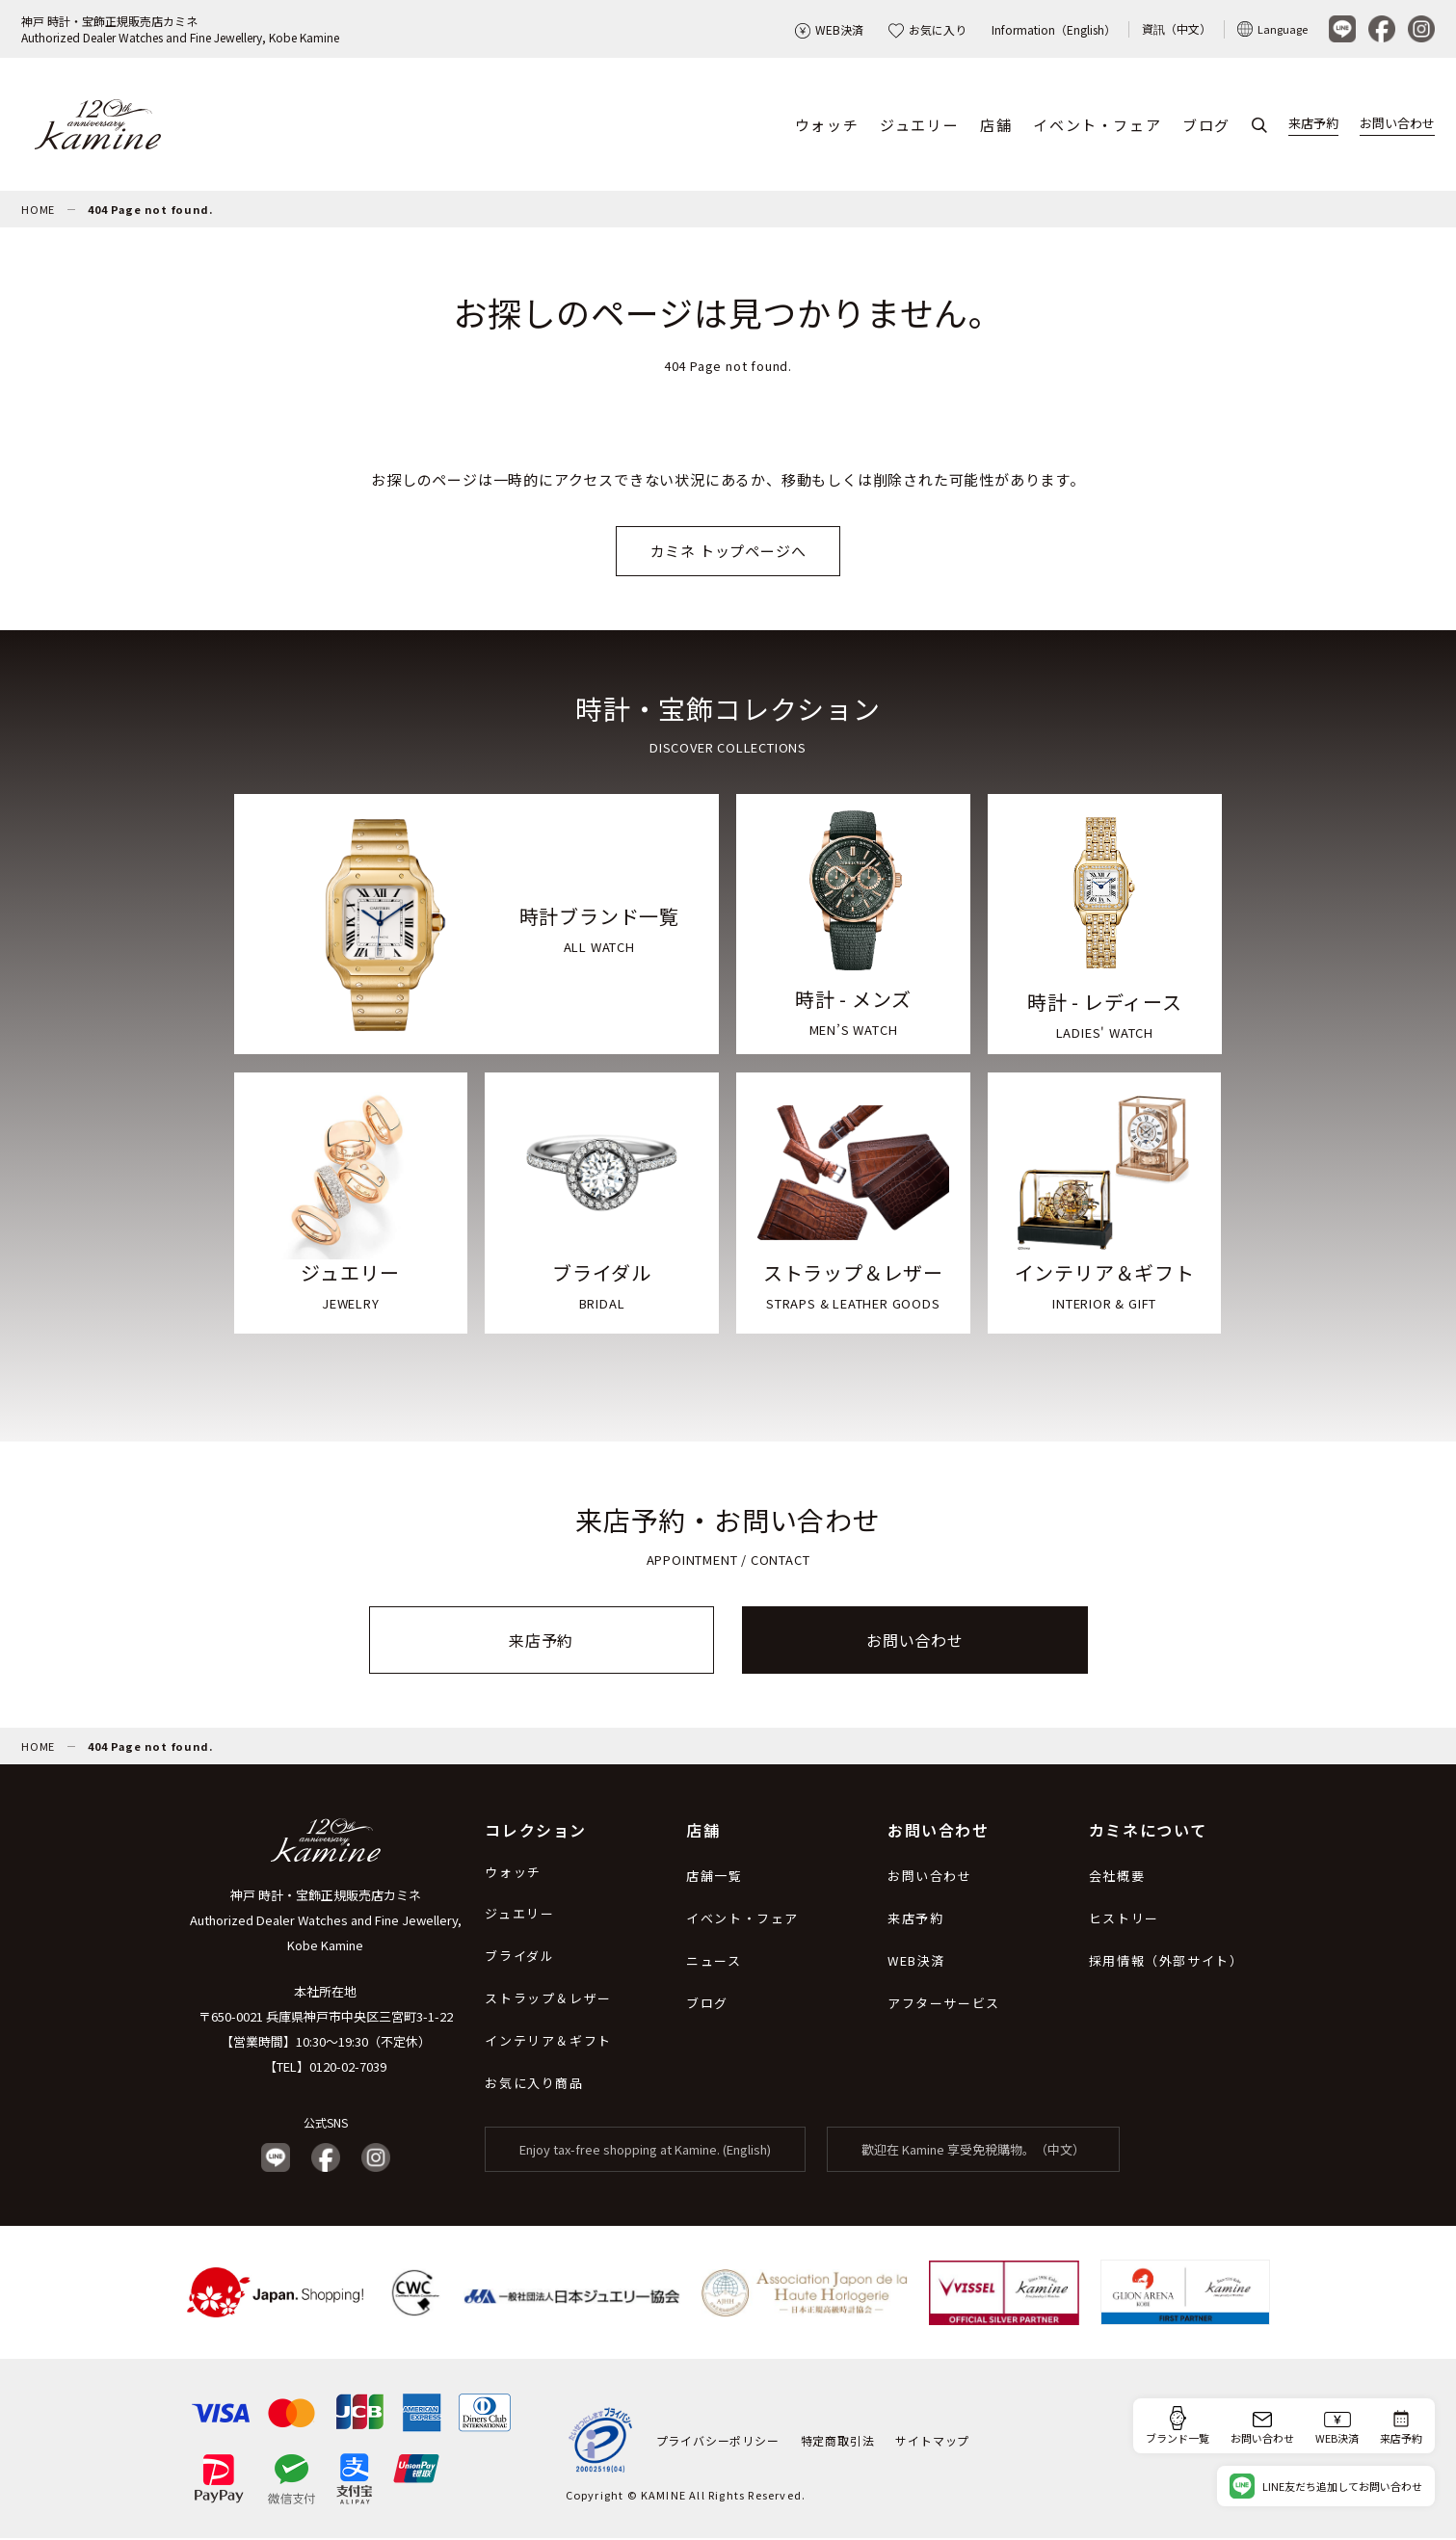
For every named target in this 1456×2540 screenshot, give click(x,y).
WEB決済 (829, 29)
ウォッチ (827, 126)
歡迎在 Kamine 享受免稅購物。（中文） (973, 2151)
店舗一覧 (714, 1877)
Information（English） (1054, 29)
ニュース (713, 1962)
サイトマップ (932, 2441)
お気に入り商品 (534, 2085)
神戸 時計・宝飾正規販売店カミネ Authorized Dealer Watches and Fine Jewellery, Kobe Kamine (326, 1922)
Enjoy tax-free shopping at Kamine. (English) (645, 2151)
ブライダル (519, 1957)
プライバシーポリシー (718, 2441)
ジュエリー (919, 126)
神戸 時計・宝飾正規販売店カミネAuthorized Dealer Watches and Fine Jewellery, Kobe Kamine (180, 29)
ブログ (1206, 126)
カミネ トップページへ (728, 552)
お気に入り (927, 29)
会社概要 (1117, 1877)
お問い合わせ (1397, 124)
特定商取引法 (838, 2441)
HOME (38, 211)
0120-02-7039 (347, 2068)
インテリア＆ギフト (548, 2042)
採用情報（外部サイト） (1166, 1962)
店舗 (996, 126)
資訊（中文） (1176, 28)
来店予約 (1313, 124)
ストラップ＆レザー (548, 2000)
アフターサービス (943, 2005)
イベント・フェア (1097, 126)
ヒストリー (1124, 1920)
